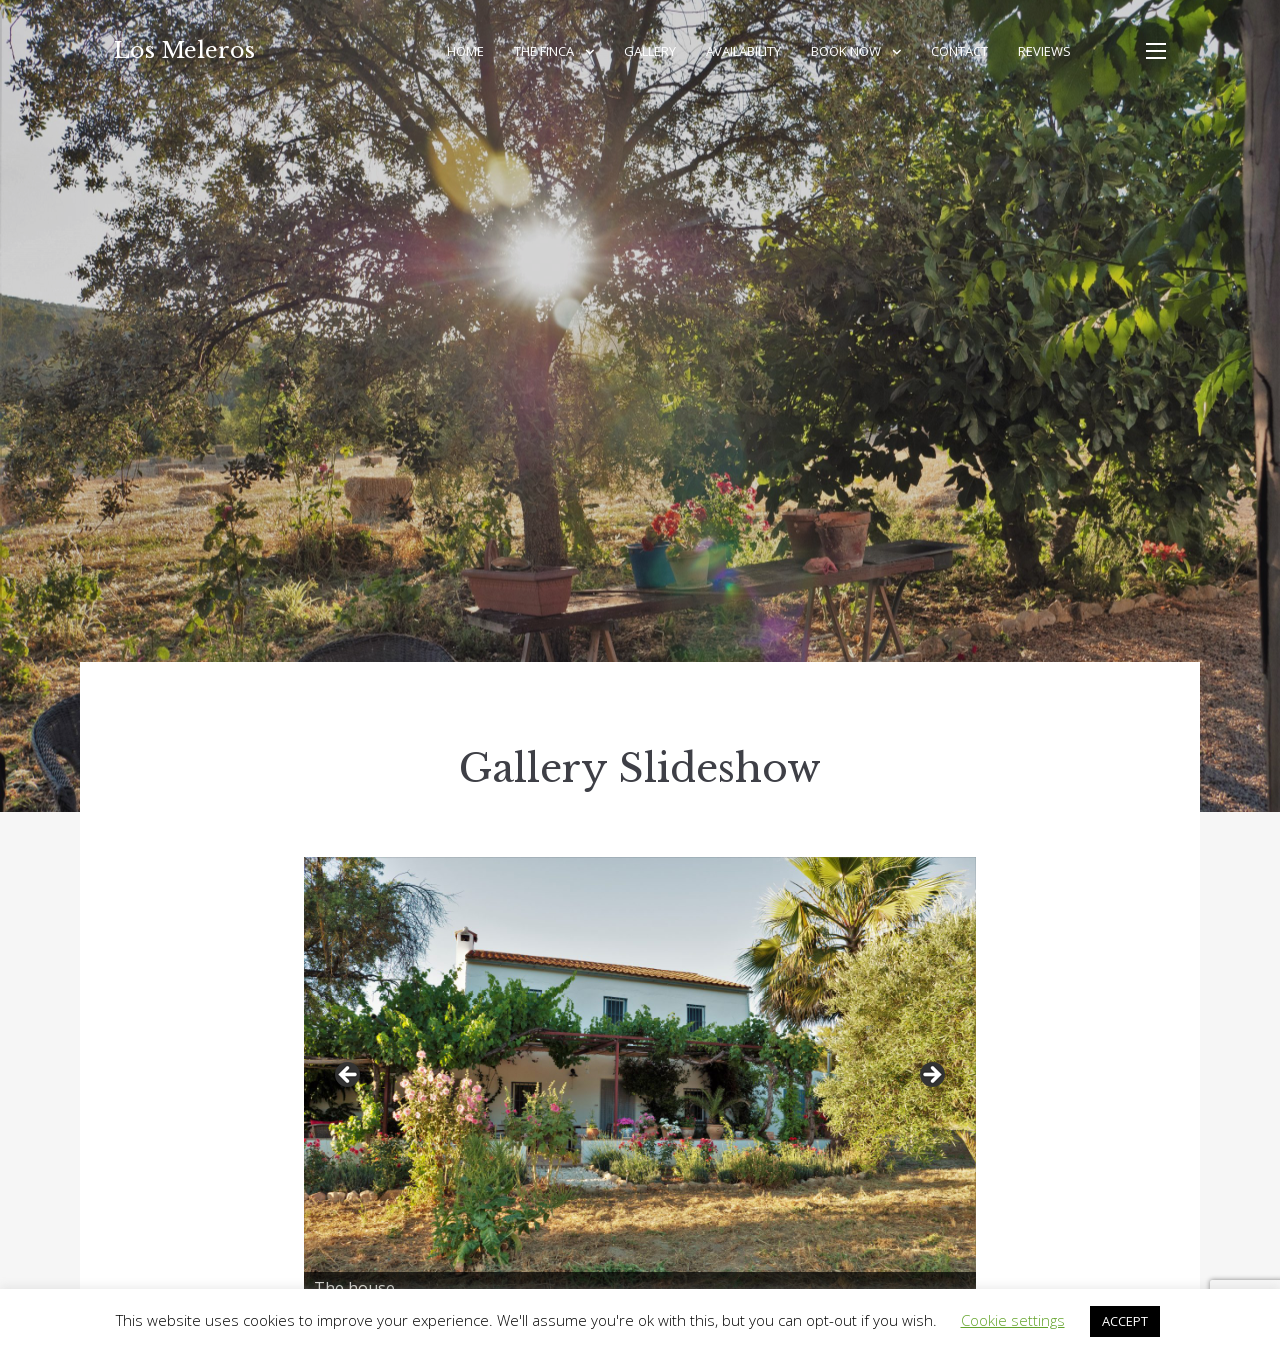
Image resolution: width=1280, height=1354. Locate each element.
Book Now (846, 51)
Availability (743, 51)
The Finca (544, 51)
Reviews (1044, 51)
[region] (640, 1081)
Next (931, 1076)
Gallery (650, 51)
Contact (959, 51)
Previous (349, 1076)
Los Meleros (184, 50)
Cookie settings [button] (1013, 1320)
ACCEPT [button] (1125, 1321)
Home (465, 51)
